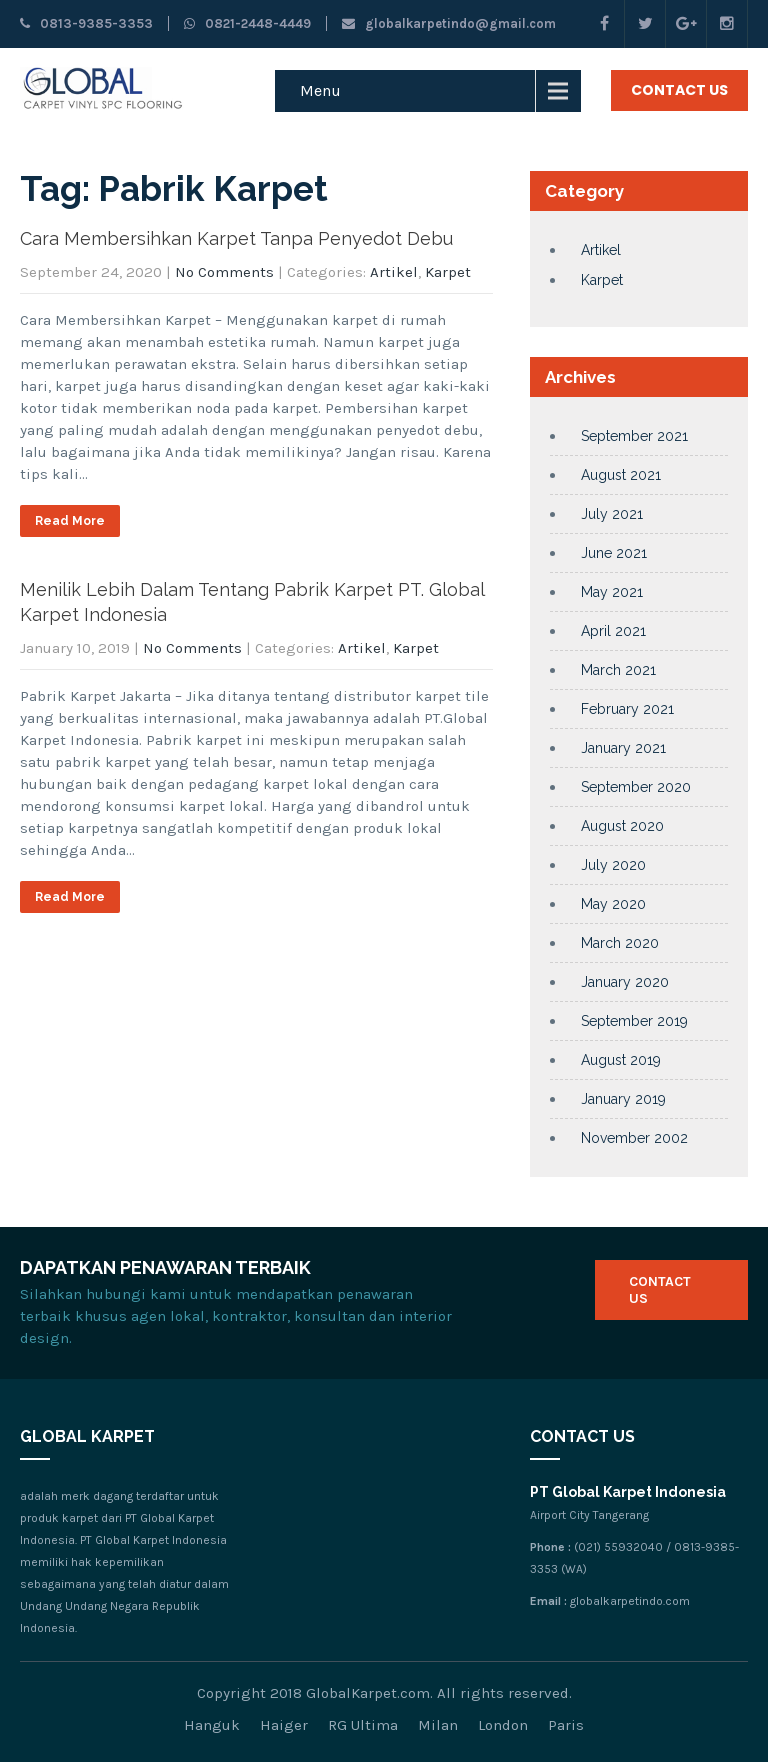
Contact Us (679, 90)
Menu (320, 90)
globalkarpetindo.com (630, 1601)
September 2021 (634, 436)
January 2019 (623, 1099)
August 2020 (622, 826)
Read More (70, 521)
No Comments (224, 272)
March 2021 (618, 670)
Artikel (394, 272)
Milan (438, 1725)
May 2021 (612, 592)
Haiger (284, 1725)
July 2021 (612, 514)
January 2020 (625, 982)
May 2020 (613, 904)
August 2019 (621, 1060)
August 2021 (621, 475)
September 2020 (636, 787)
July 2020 (613, 865)
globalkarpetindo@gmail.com (449, 23)
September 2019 (634, 1021)
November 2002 (634, 1138)
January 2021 (623, 748)
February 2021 (627, 709)
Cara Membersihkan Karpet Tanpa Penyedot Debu (236, 238)
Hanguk (212, 1725)
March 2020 (620, 943)
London (503, 1725)
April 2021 (613, 631)
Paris (566, 1725)
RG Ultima (363, 1725)
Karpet (448, 272)
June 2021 (614, 553)
